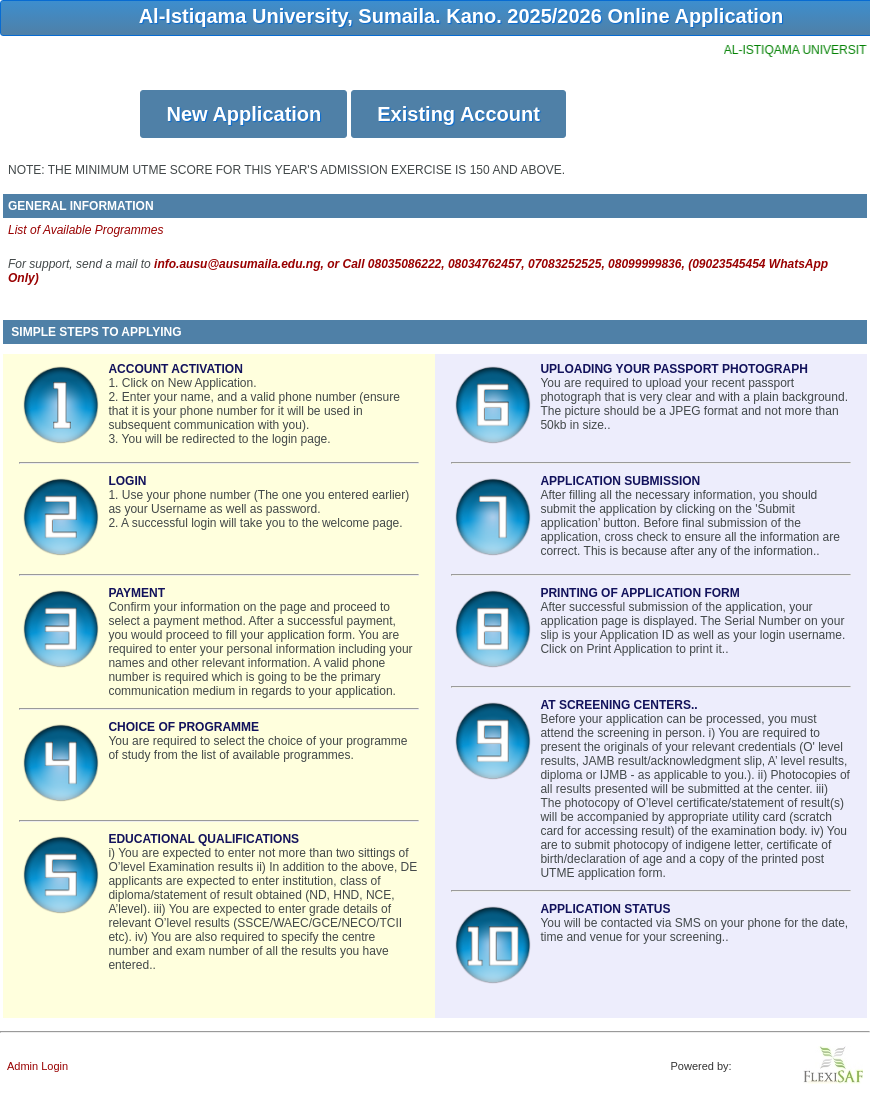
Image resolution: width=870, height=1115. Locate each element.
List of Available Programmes (85, 230)
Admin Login (37, 1066)
